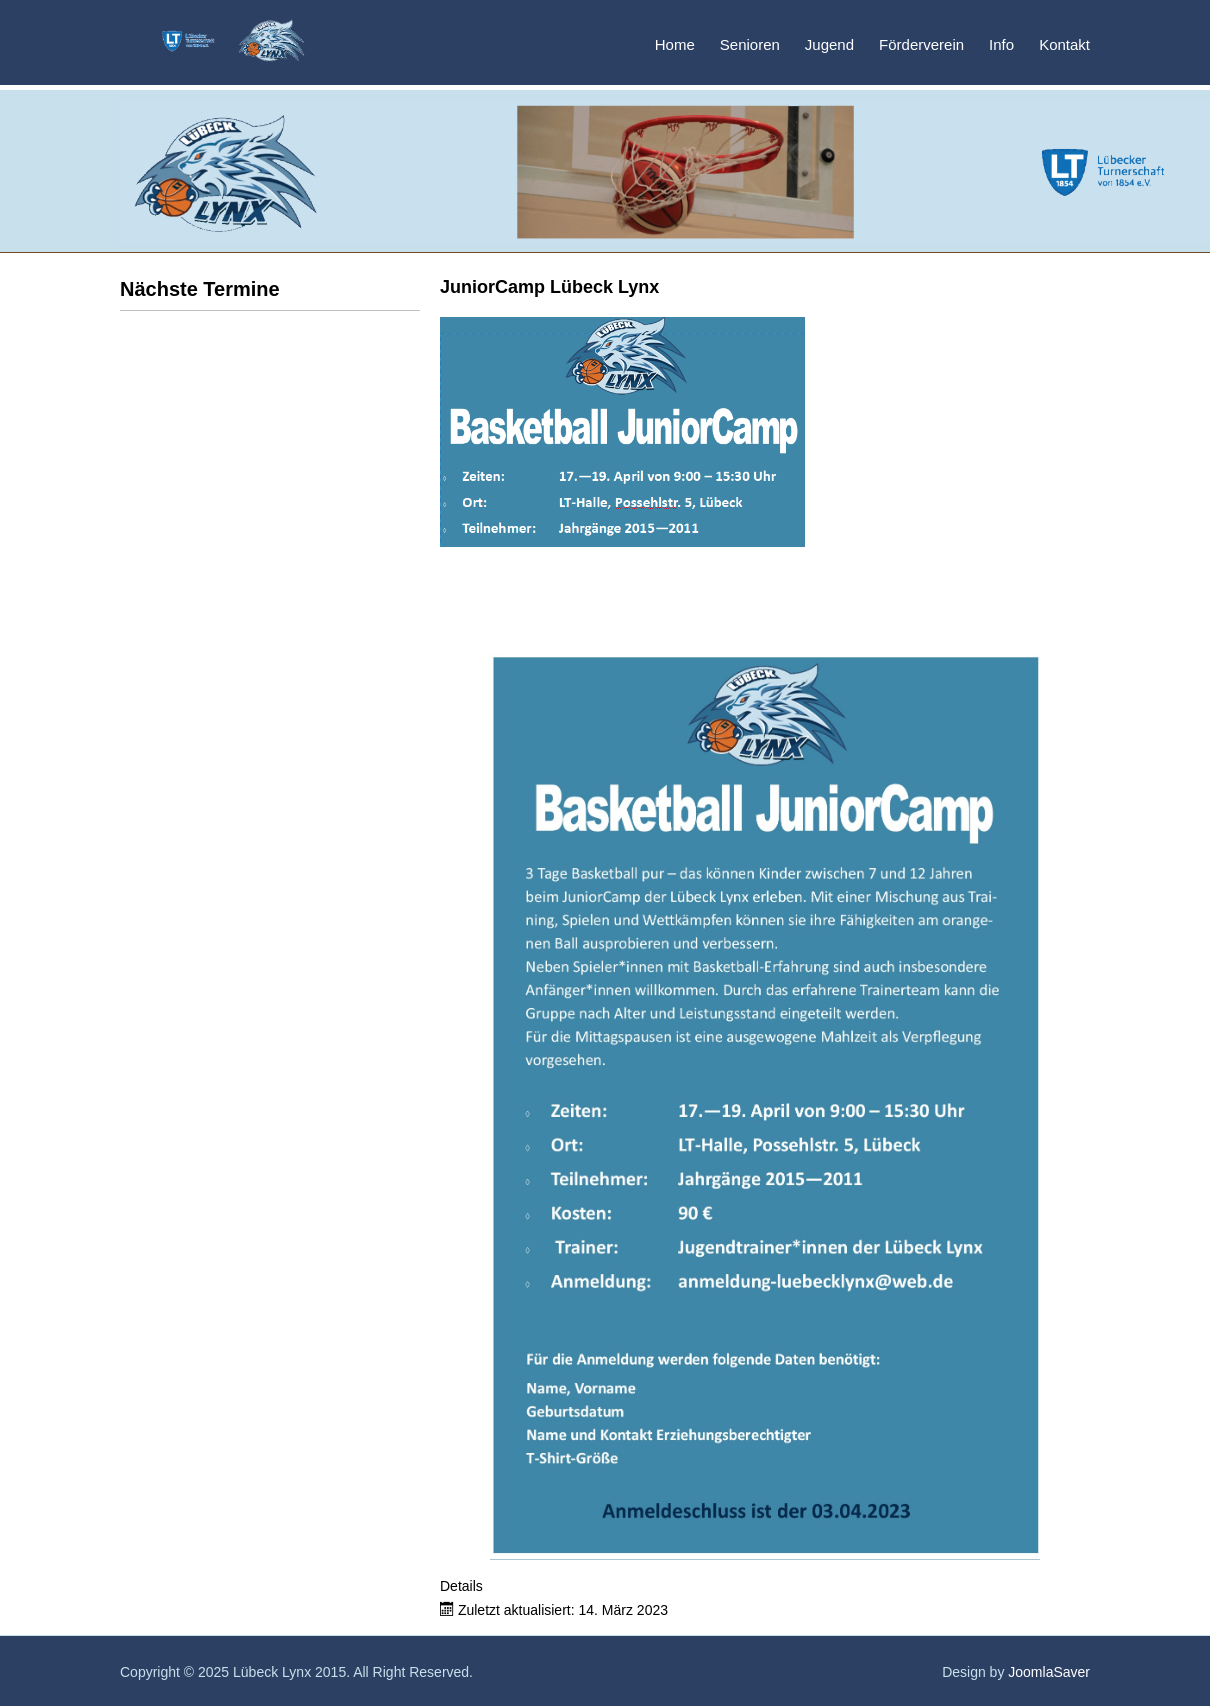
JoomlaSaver (1049, 1672)
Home (675, 44)
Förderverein (921, 44)
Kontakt (1064, 44)
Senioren (750, 44)
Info (1001, 44)
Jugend (829, 44)
